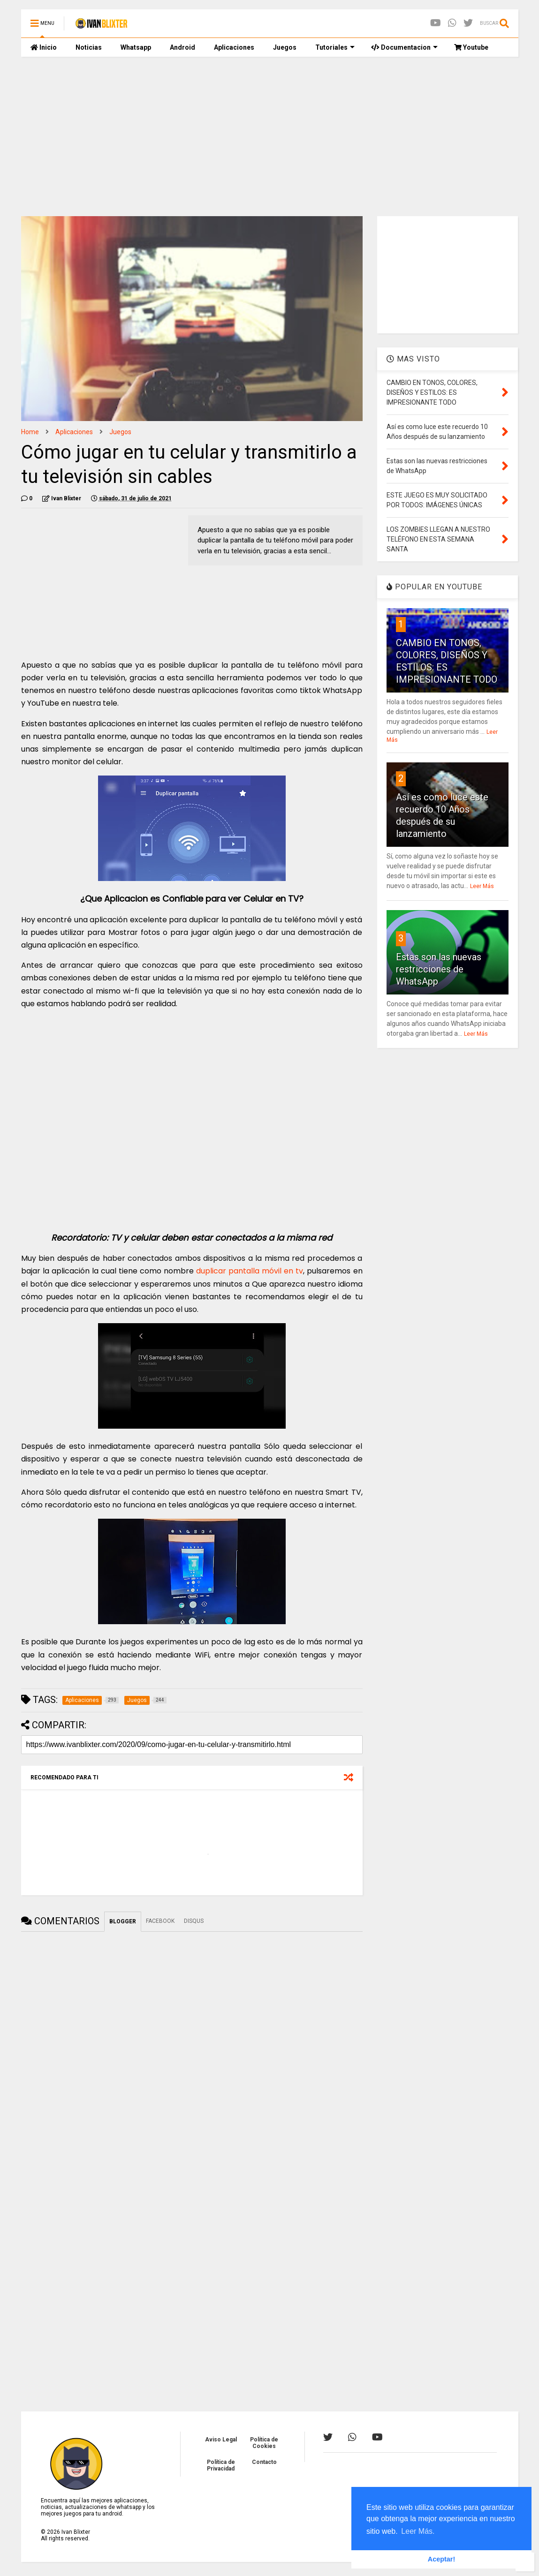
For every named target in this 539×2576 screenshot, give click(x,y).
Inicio (43, 47)
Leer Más (482, 886)
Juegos (284, 47)
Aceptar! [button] (441, 2559)
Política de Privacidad (221, 2465)
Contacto (264, 2462)
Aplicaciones (234, 47)
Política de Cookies (264, 2442)
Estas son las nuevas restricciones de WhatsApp (438, 969)
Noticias (89, 47)
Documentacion (404, 47)
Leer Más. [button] (417, 2531)
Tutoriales (335, 47)
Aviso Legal (221, 2439)
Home (30, 432)
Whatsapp (136, 47)
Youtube (471, 47)
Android (182, 47)
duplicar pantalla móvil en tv (249, 1270)
